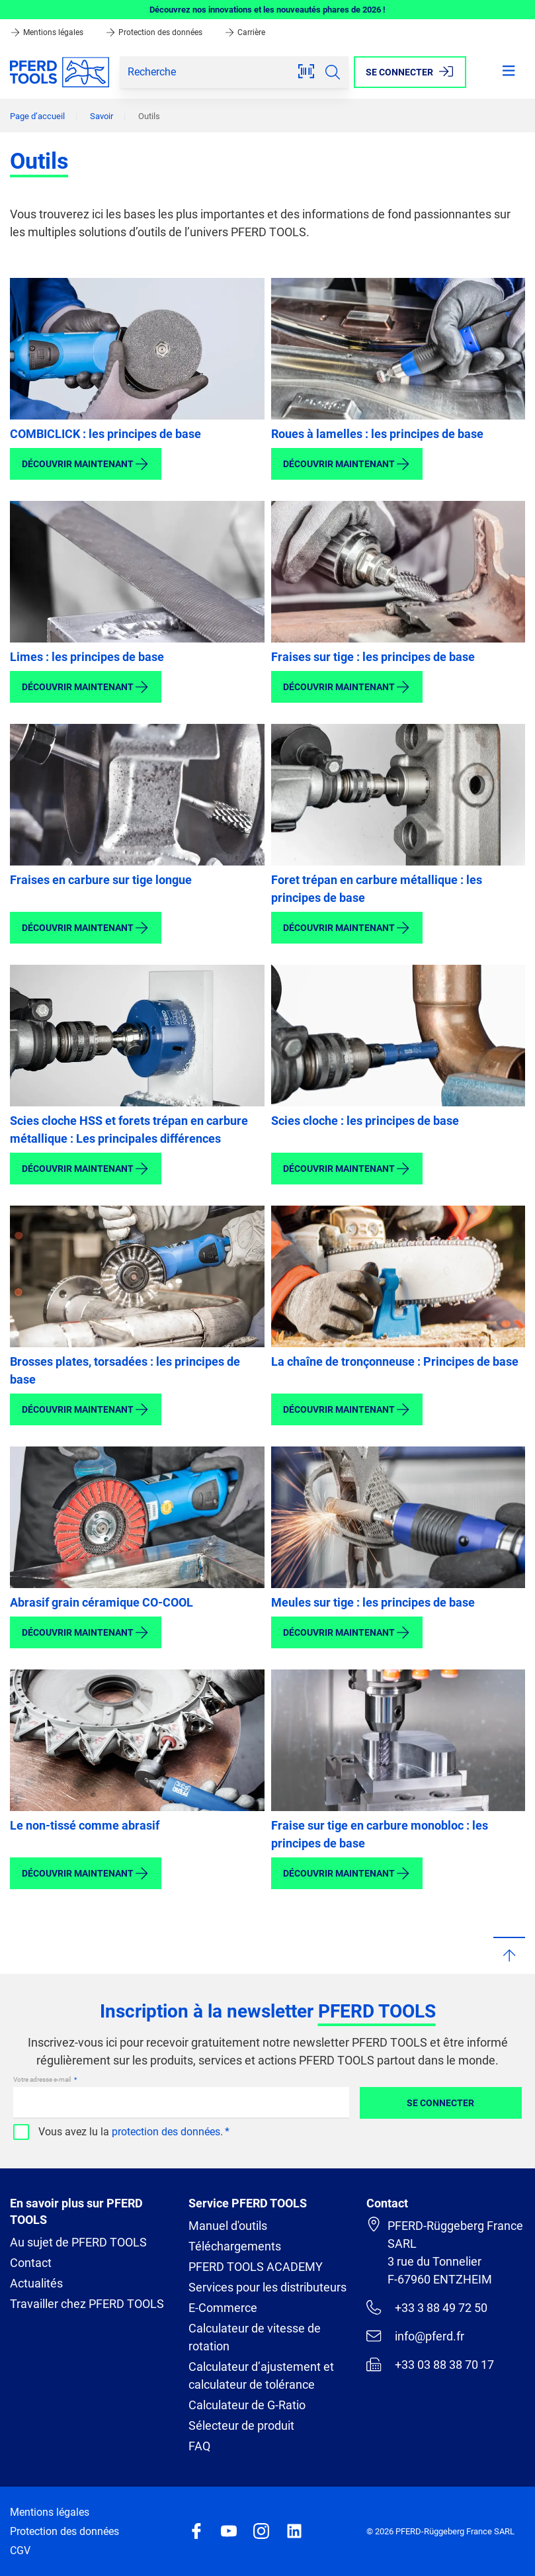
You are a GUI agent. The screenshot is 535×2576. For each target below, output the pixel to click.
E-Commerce (222, 2308)
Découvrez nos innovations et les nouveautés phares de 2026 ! (267, 10)
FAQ (199, 2446)
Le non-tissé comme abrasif (84, 1825)
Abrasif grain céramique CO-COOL (101, 1602)
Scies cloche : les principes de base (365, 1121)
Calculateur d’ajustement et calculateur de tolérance (261, 2375)
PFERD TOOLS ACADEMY (255, 2267)
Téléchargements (234, 2246)
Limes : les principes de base (87, 657)
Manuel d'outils (227, 2226)
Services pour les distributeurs (267, 2287)
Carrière (244, 32)
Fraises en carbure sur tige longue (101, 880)
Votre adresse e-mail (42, 2079)
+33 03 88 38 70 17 (429, 2364)
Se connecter (440, 2103)
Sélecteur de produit (241, 2425)
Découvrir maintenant (85, 464)
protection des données (166, 2131)
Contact (31, 2263)
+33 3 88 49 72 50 (426, 2307)
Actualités (36, 2283)
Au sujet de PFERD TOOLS (78, 2242)
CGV (20, 2550)
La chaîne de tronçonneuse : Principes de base (394, 1361)
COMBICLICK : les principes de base (105, 434)
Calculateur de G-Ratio (247, 2405)
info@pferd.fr (415, 2336)
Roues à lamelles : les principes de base (377, 434)
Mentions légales (47, 32)
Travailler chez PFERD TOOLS (87, 2304)
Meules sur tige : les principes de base (373, 1602)
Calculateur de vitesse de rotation (254, 2337)
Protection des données (154, 32)
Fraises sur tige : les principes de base (373, 657)
